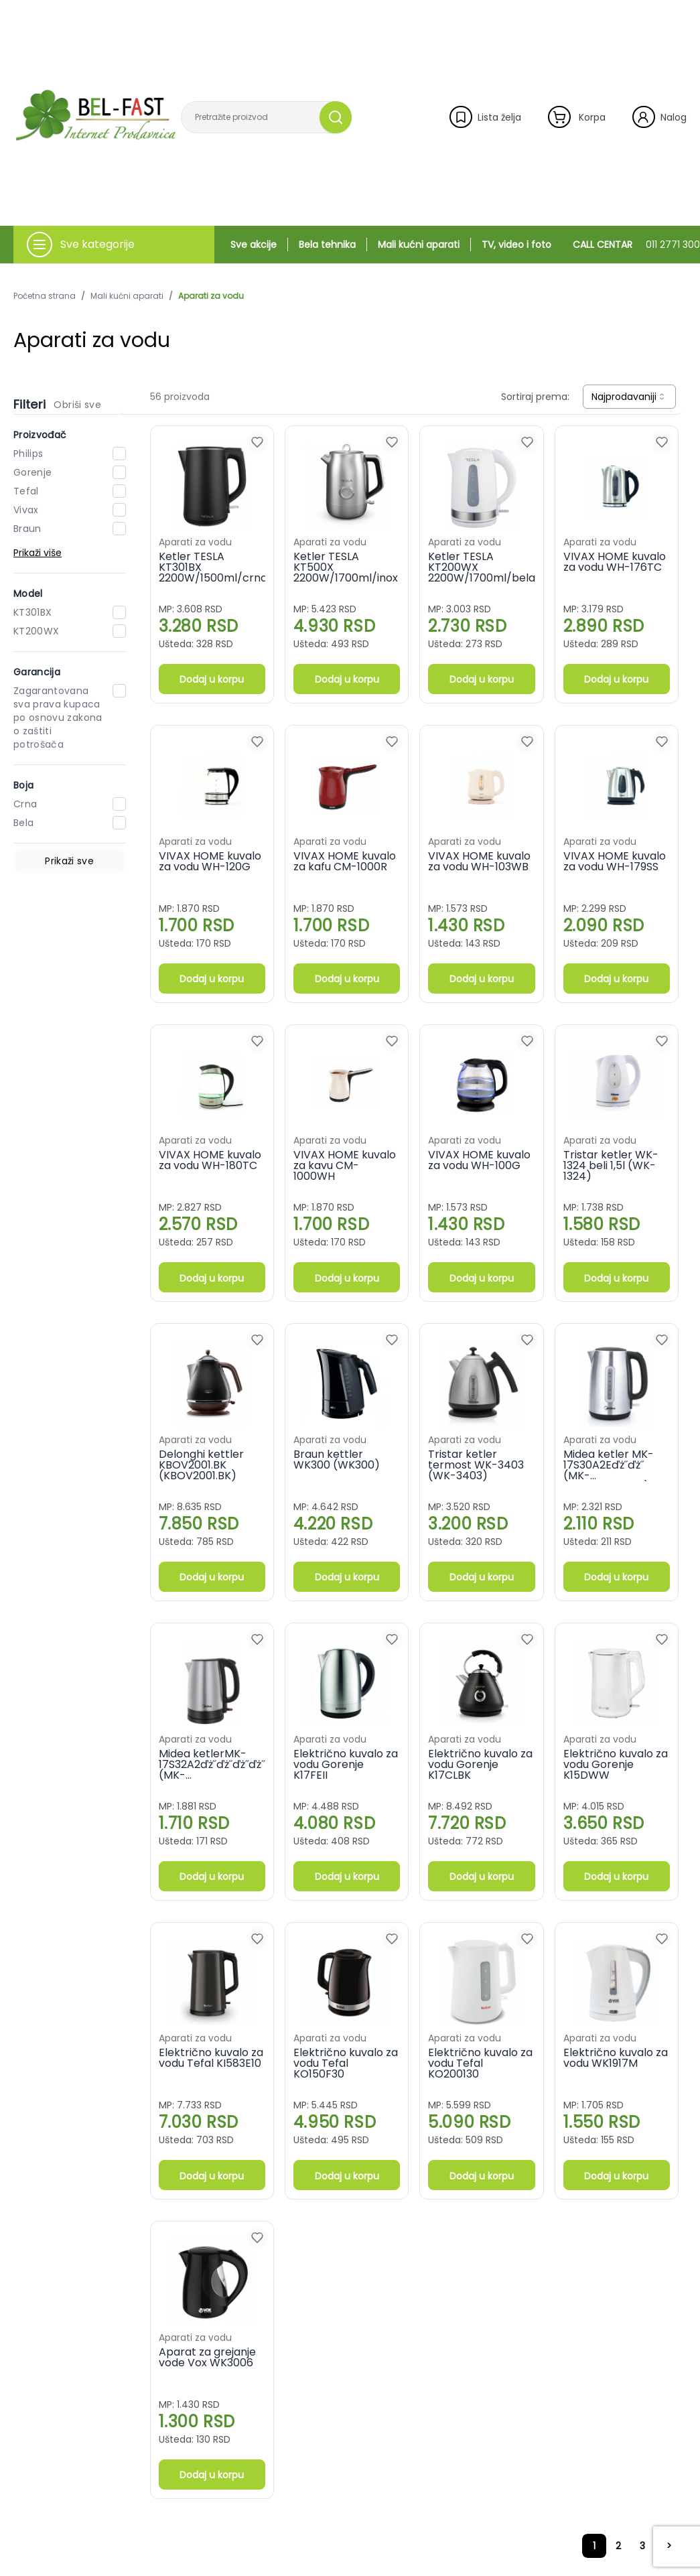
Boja (23, 785)
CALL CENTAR (636, 244)
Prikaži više (37, 552)
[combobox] (629, 397)
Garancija (36, 672)
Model (28, 593)
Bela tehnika (327, 244)
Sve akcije (253, 244)
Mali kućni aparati (419, 244)
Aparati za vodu (211, 296)
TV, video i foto (516, 244)
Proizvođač (40, 435)
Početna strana (44, 296)
